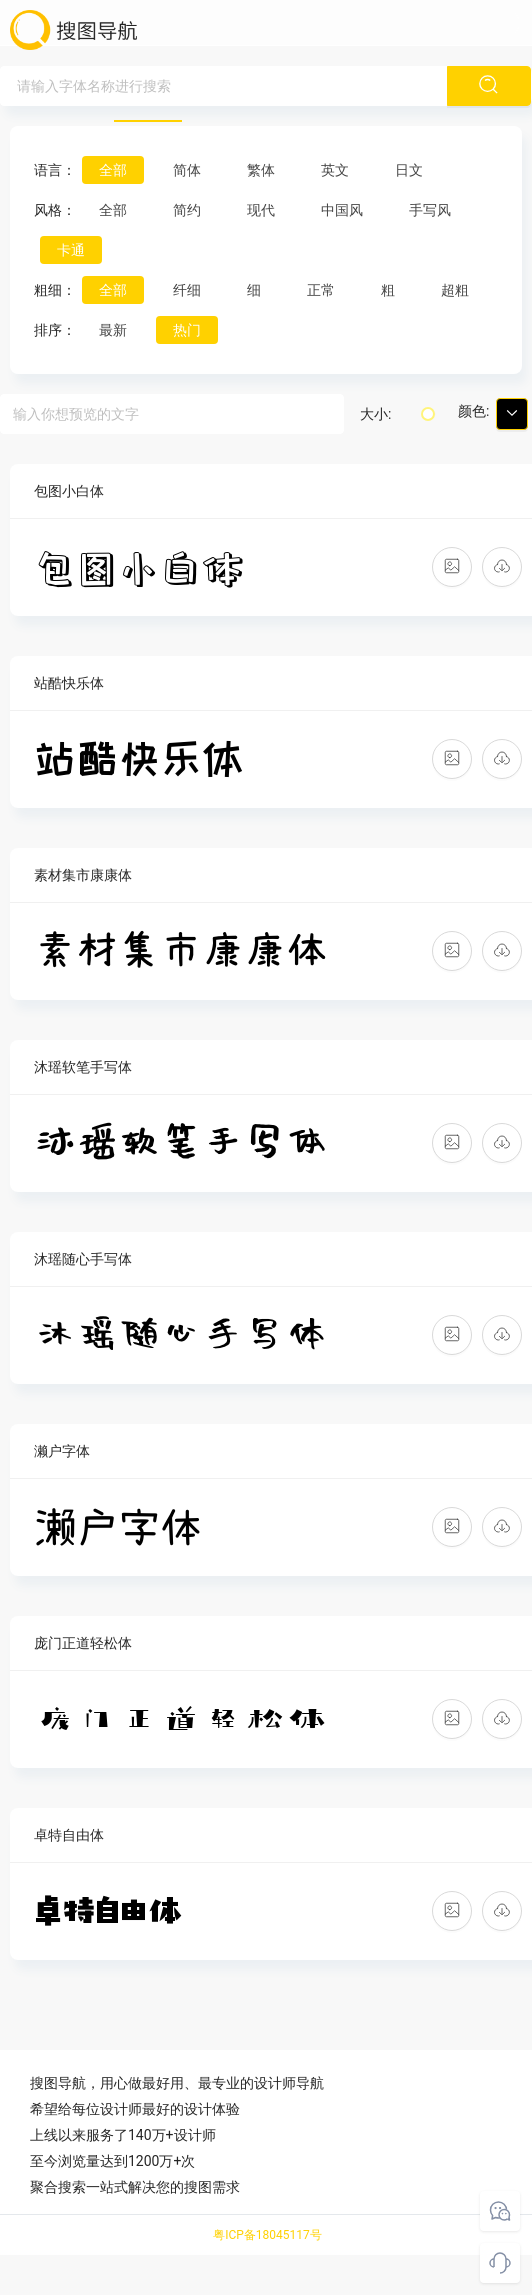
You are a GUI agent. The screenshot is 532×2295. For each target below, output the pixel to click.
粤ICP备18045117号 (267, 2235)
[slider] (428, 414)
